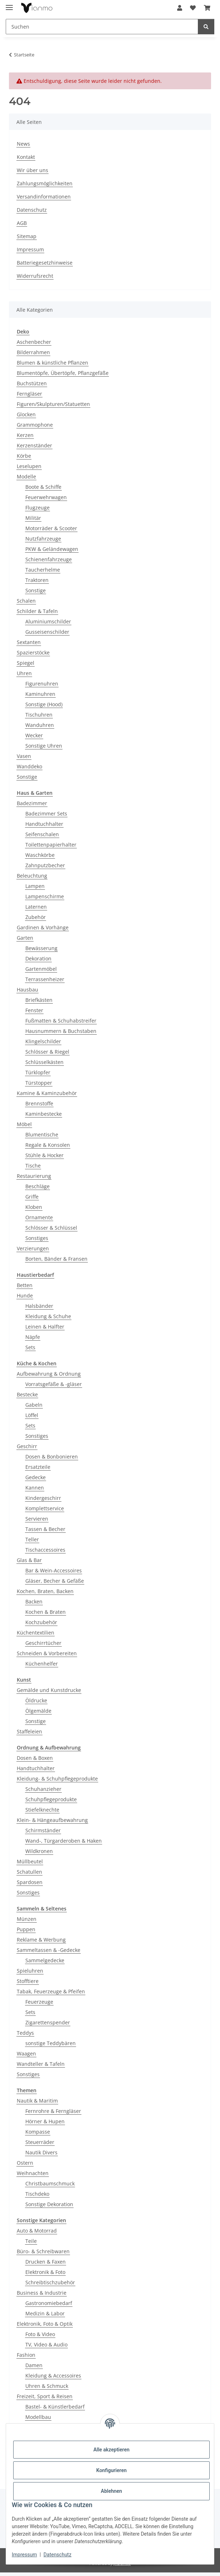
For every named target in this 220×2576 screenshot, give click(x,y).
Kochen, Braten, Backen (45, 1591)
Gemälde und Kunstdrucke (49, 1690)
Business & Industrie (41, 2292)
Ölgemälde (38, 1710)
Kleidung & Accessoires (53, 2375)
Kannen (34, 1487)
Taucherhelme (42, 569)
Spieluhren (30, 1970)
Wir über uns (32, 170)
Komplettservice (44, 1508)
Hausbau (27, 989)
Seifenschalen (42, 834)
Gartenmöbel (41, 968)
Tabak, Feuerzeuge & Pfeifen (51, 1991)
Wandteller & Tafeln (41, 2063)
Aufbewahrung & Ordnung (49, 1373)
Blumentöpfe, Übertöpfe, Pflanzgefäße (63, 373)
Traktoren (37, 580)
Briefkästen (38, 999)
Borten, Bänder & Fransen (56, 1258)
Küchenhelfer (41, 1663)
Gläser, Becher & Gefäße (54, 1580)
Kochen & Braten (45, 1611)
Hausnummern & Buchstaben (60, 1031)
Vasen (24, 756)
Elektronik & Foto (45, 2272)
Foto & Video (40, 2334)
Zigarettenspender (47, 2022)
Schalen (26, 600)
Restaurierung (34, 1175)
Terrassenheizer (44, 979)
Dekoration (38, 958)
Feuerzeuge (39, 2001)
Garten (25, 937)
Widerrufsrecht (35, 275)
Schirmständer (43, 1830)
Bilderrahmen (33, 352)
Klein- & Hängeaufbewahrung (52, 1820)
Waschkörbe (40, 855)
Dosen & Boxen (35, 1757)
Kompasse (37, 2131)
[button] (179, 8)
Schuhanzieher (43, 1789)
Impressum (24, 2554)
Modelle (26, 476)
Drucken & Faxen (45, 2261)
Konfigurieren (111, 2470)
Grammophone (35, 424)
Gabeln (33, 1404)
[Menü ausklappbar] (9, 4)
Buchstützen (32, 383)
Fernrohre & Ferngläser (53, 2111)
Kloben (33, 1207)
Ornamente (39, 1217)
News (23, 143)
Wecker (34, 735)
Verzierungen (33, 1248)
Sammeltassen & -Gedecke (48, 1950)
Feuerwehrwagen (46, 497)
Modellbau (38, 2417)
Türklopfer (37, 1072)
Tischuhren (38, 714)
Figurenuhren (41, 683)
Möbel (24, 1124)
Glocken (26, 414)
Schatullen (29, 1871)
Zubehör (35, 917)
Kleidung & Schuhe (48, 1316)
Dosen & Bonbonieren (51, 1456)
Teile (31, 2241)
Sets (30, 1347)
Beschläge (37, 1186)
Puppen (26, 1929)
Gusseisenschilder (47, 631)
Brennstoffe (39, 1103)
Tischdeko (37, 2193)
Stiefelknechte (42, 1809)
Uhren (24, 673)
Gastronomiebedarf (48, 2303)
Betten (24, 1285)
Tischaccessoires (45, 1549)
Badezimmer (32, 803)
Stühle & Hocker (44, 1155)
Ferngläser (29, 393)
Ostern (25, 2162)
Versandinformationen (44, 196)
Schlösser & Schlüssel (51, 1227)
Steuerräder (39, 2142)
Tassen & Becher (45, 1529)
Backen (33, 1601)
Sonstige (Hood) (43, 704)
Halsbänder (39, 1305)
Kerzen (25, 435)
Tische (33, 1165)
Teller (32, 1539)
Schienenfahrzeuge (48, 559)
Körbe (24, 455)
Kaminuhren (40, 694)
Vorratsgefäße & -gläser (53, 1384)
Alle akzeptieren (111, 2449)
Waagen (26, 2053)
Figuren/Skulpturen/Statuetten (53, 404)
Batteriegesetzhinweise (44, 262)
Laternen (36, 906)
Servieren (36, 1518)
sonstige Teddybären (50, 2043)
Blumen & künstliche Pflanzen (52, 362)
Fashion (26, 2354)
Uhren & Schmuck (46, 2385)
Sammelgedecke (44, 1960)
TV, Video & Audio (46, 2344)
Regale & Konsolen (47, 1144)
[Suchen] (206, 26)
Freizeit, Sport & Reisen (44, 2396)
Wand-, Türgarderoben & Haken (63, 1840)
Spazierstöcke (33, 652)
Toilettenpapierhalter (50, 844)
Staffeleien (29, 1731)
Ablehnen (111, 2491)
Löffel (31, 1415)
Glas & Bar (29, 1560)
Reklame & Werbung (41, 1939)
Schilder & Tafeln (37, 611)
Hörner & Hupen (45, 2121)
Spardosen (29, 1882)
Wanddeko (29, 766)
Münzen (26, 1918)
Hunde (25, 1295)
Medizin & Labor (45, 2313)
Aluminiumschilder (48, 621)
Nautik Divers (41, 2152)
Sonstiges (36, 1238)
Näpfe (32, 1337)
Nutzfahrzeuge (43, 538)
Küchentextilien (35, 1632)
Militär (33, 517)
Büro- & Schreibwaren (43, 2251)
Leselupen (29, 466)
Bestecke (27, 1394)
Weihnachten (33, 2173)
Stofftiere (28, 1981)
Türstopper (38, 1082)
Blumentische (41, 1134)
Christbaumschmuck (50, 2183)
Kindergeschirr (43, 1498)
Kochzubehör (41, 1622)
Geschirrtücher (43, 1642)
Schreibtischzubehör (50, 2282)
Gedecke (35, 1477)
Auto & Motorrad (37, 2230)
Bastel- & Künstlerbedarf (55, 2406)
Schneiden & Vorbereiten (47, 1653)
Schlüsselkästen (44, 1062)
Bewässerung (41, 948)
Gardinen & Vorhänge (43, 927)
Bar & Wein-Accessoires (53, 1570)
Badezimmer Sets (46, 813)
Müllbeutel (30, 1861)
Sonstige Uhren (43, 745)
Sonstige (35, 590)
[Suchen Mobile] (102, 26)
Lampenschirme (44, 896)
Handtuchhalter (44, 823)
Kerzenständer (34, 445)
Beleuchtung (32, 875)
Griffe (32, 1196)
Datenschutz (57, 2554)
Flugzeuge (37, 507)
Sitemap (26, 236)
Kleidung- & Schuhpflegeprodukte (57, 1778)
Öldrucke (36, 1700)
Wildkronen (39, 1851)
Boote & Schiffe (43, 486)
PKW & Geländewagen (51, 549)
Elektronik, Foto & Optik (44, 2323)
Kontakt (26, 157)
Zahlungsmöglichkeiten (44, 183)
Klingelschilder (43, 1041)
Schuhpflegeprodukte (51, 1799)
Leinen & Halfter (44, 1326)
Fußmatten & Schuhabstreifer (60, 1020)
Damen (33, 2365)
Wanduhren (39, 725)
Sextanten (29, 642)
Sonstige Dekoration (49, 2204)
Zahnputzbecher (45, 865)
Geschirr (27, 1446)
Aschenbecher (34, 341)
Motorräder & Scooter (51, 528)
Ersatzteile (37, 1466)
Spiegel (25, 662)
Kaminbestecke (43, 1113)
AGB (22, 223)
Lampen (35, 886)
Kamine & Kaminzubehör (47, 1093)
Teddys (25, 2032)
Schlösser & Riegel (47, 1051)
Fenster (34, 1010)
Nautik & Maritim (37, 2100)
